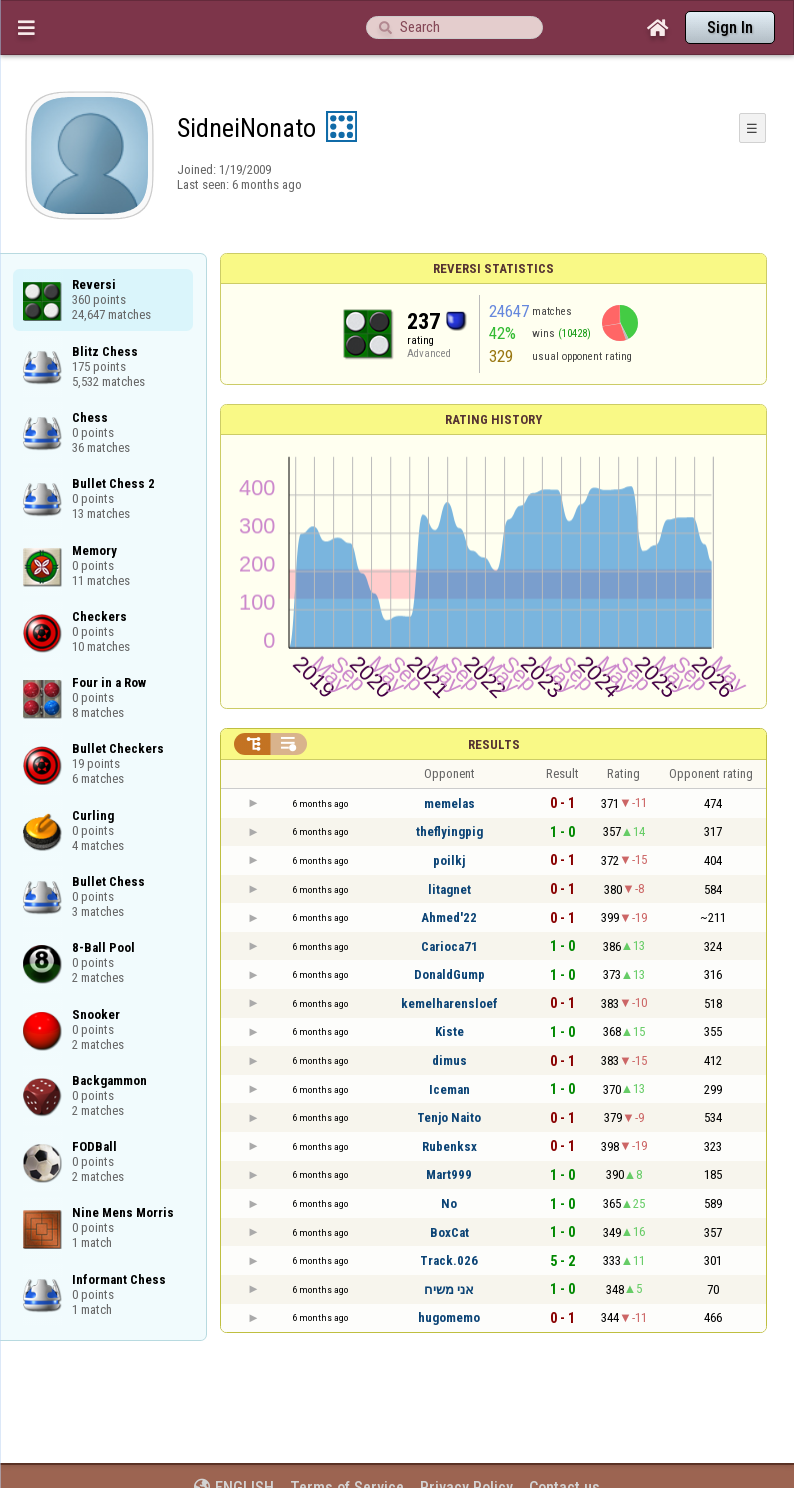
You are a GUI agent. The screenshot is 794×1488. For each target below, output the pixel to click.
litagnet (449, 889)
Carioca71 (449, 946)
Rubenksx (449, 1146)
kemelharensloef (449, 1003)
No (449, 1203)
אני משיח (449, 1289)
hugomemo (449, 1317)
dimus (449, 1060)
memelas (449, 803)
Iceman (449, 1089)
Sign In (730, 27)
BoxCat (449, 1232)
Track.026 (449, 1260)
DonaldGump (449, 974)
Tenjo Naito (449, 1117)
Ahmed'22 (449, 917)
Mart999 (449, 1174)
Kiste (449, 1031)
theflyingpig (449, 831)
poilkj (449, 860)
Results (494, 744)
